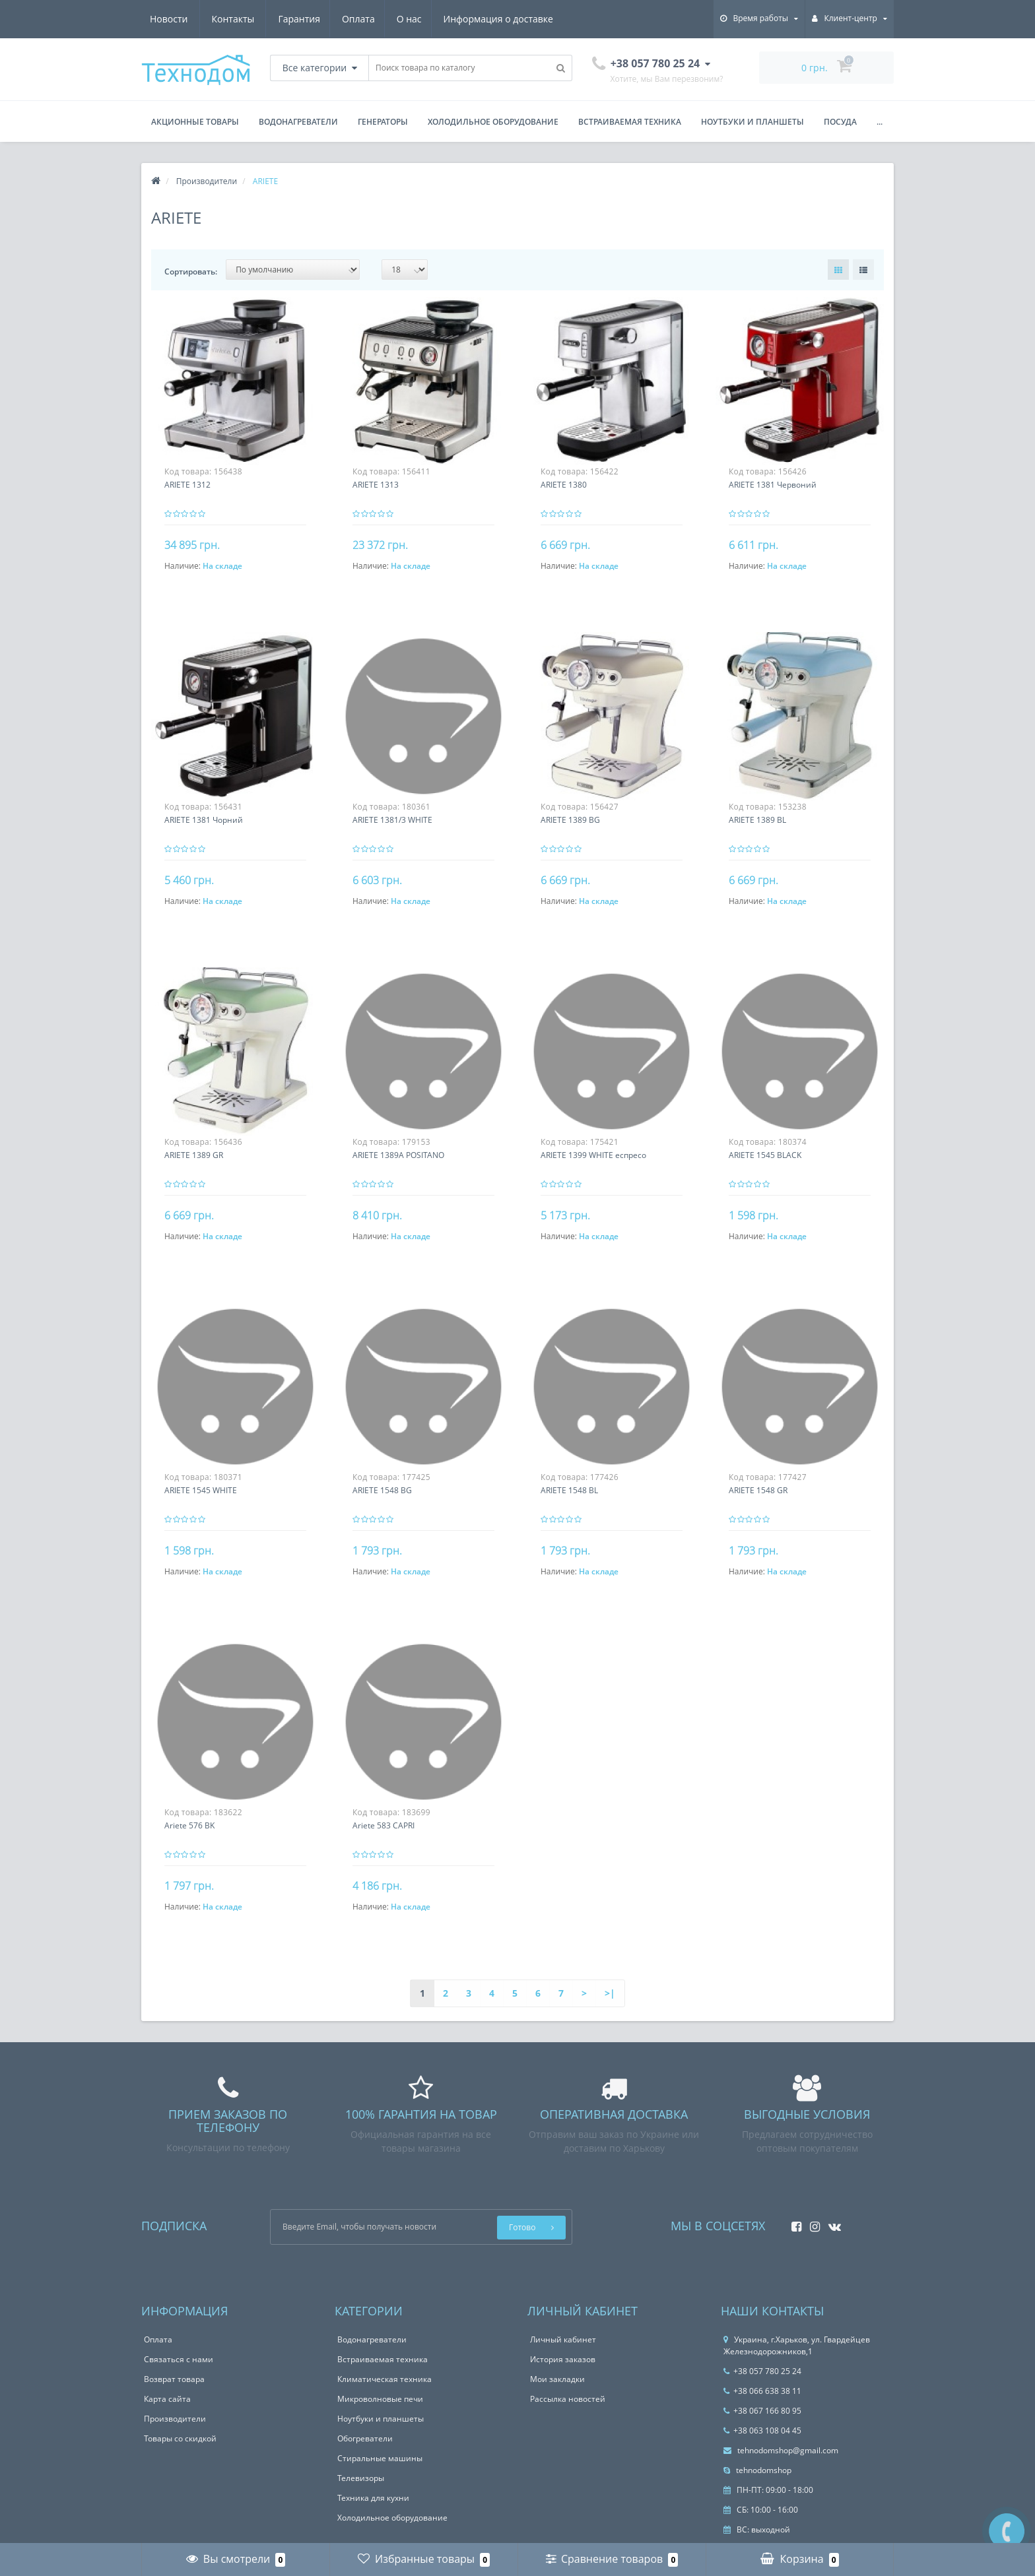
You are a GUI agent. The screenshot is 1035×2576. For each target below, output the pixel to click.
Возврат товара (174, 2379)
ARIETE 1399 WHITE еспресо (593, 1155)
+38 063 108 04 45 (762, 2430)
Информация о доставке (376, 19)
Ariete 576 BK (189, 1825)
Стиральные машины (379, 2458)
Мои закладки (557, 2379)
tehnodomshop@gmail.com (780, 2450)
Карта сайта (167, 2398)
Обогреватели (365, 2438)
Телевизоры (360, 2478)
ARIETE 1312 (187, 484)
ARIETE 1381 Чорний (203, 819)
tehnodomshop (757, 2470)
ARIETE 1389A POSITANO (398, 1155)
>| (610, 1993)
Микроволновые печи (380, 2398)
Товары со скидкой (180, 2438)
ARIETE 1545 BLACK (765, 1155)
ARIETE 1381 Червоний (773, 484)
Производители (175, 2418)
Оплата (232, 19)
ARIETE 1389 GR (193, 1155)
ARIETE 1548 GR (758, 1490)
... (880, 121)
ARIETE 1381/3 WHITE (392, 819)
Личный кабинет (563, 2339)
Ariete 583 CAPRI (383, 1825)
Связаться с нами (178, 2359)
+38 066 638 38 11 (762, 2391)
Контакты (538, 19)
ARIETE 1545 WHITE (200, 1490)
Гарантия (171, 19)
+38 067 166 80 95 (762, 2410)
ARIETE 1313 (375, 484)
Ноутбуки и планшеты (752, 121)
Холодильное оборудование (493, 121)
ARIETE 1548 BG (382, 1490)
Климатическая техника (384, 2379)
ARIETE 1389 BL (757, 819)
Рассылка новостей (567, 2398)
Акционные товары (195, 121)
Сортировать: (190, 271)
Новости (473, 19)
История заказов (562, 2359)
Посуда (840, 121)
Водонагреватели (298, 121)
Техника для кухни (373, 2497)
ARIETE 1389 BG (570, 819)
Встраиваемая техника (629, 121)
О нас (285, 19)
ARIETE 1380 (564, 484)
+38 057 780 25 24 (762, 2371)
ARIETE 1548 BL (569, 1490)
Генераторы (383, 121)
